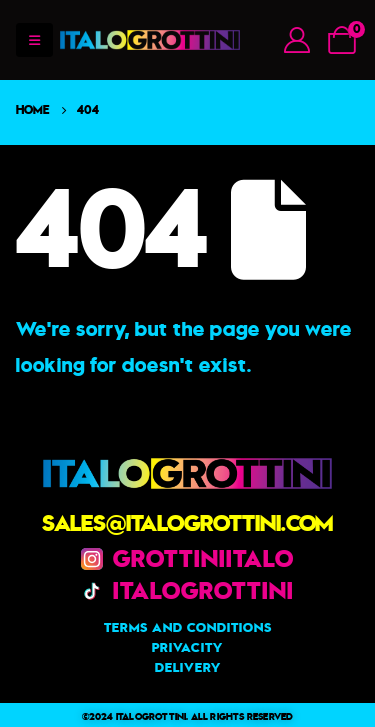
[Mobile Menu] (34, 40)
